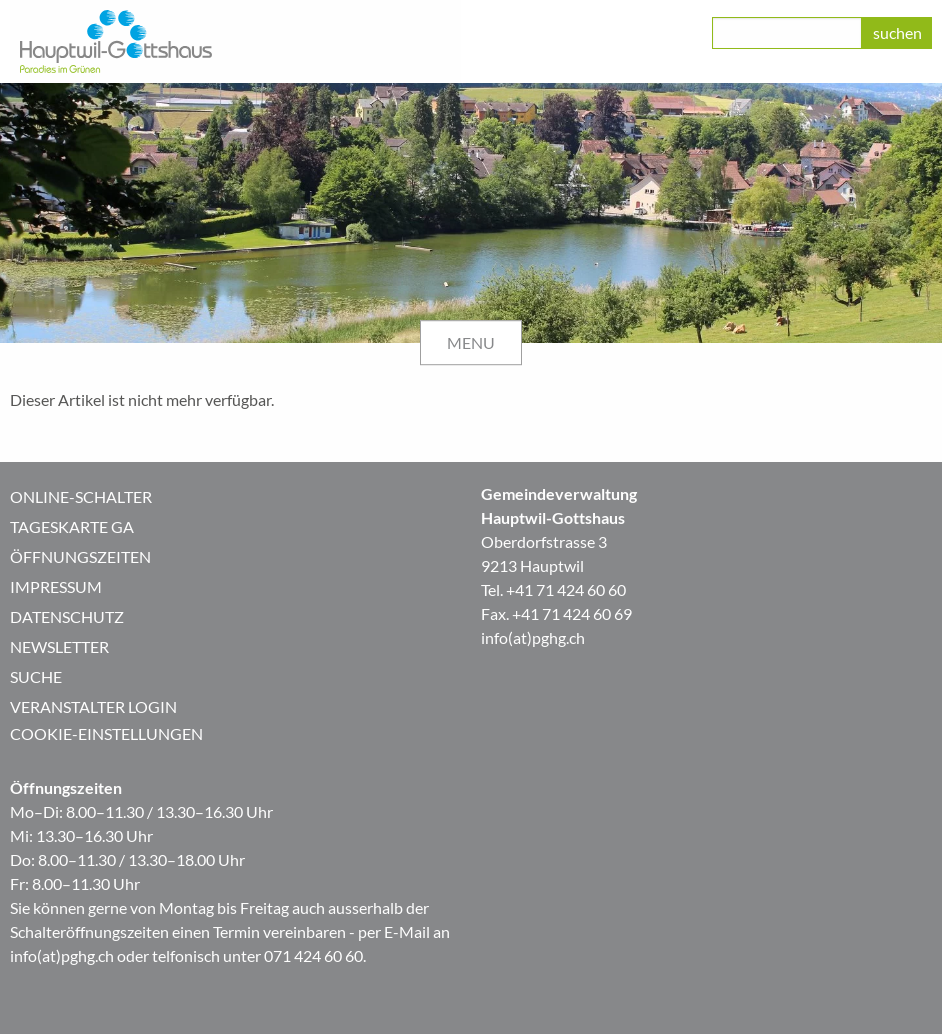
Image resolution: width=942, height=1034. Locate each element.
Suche (36, 676)
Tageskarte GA (72, 526)
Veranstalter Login (93, 706)
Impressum (56, 586)
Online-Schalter (81, 496)
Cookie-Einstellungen (106, 733)
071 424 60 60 (313, 955)
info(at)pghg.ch (533, 637)
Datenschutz (67, 616)
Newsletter (59, 646)
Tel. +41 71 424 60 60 (553, 589)
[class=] (787, 33)
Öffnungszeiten (80, 556)
